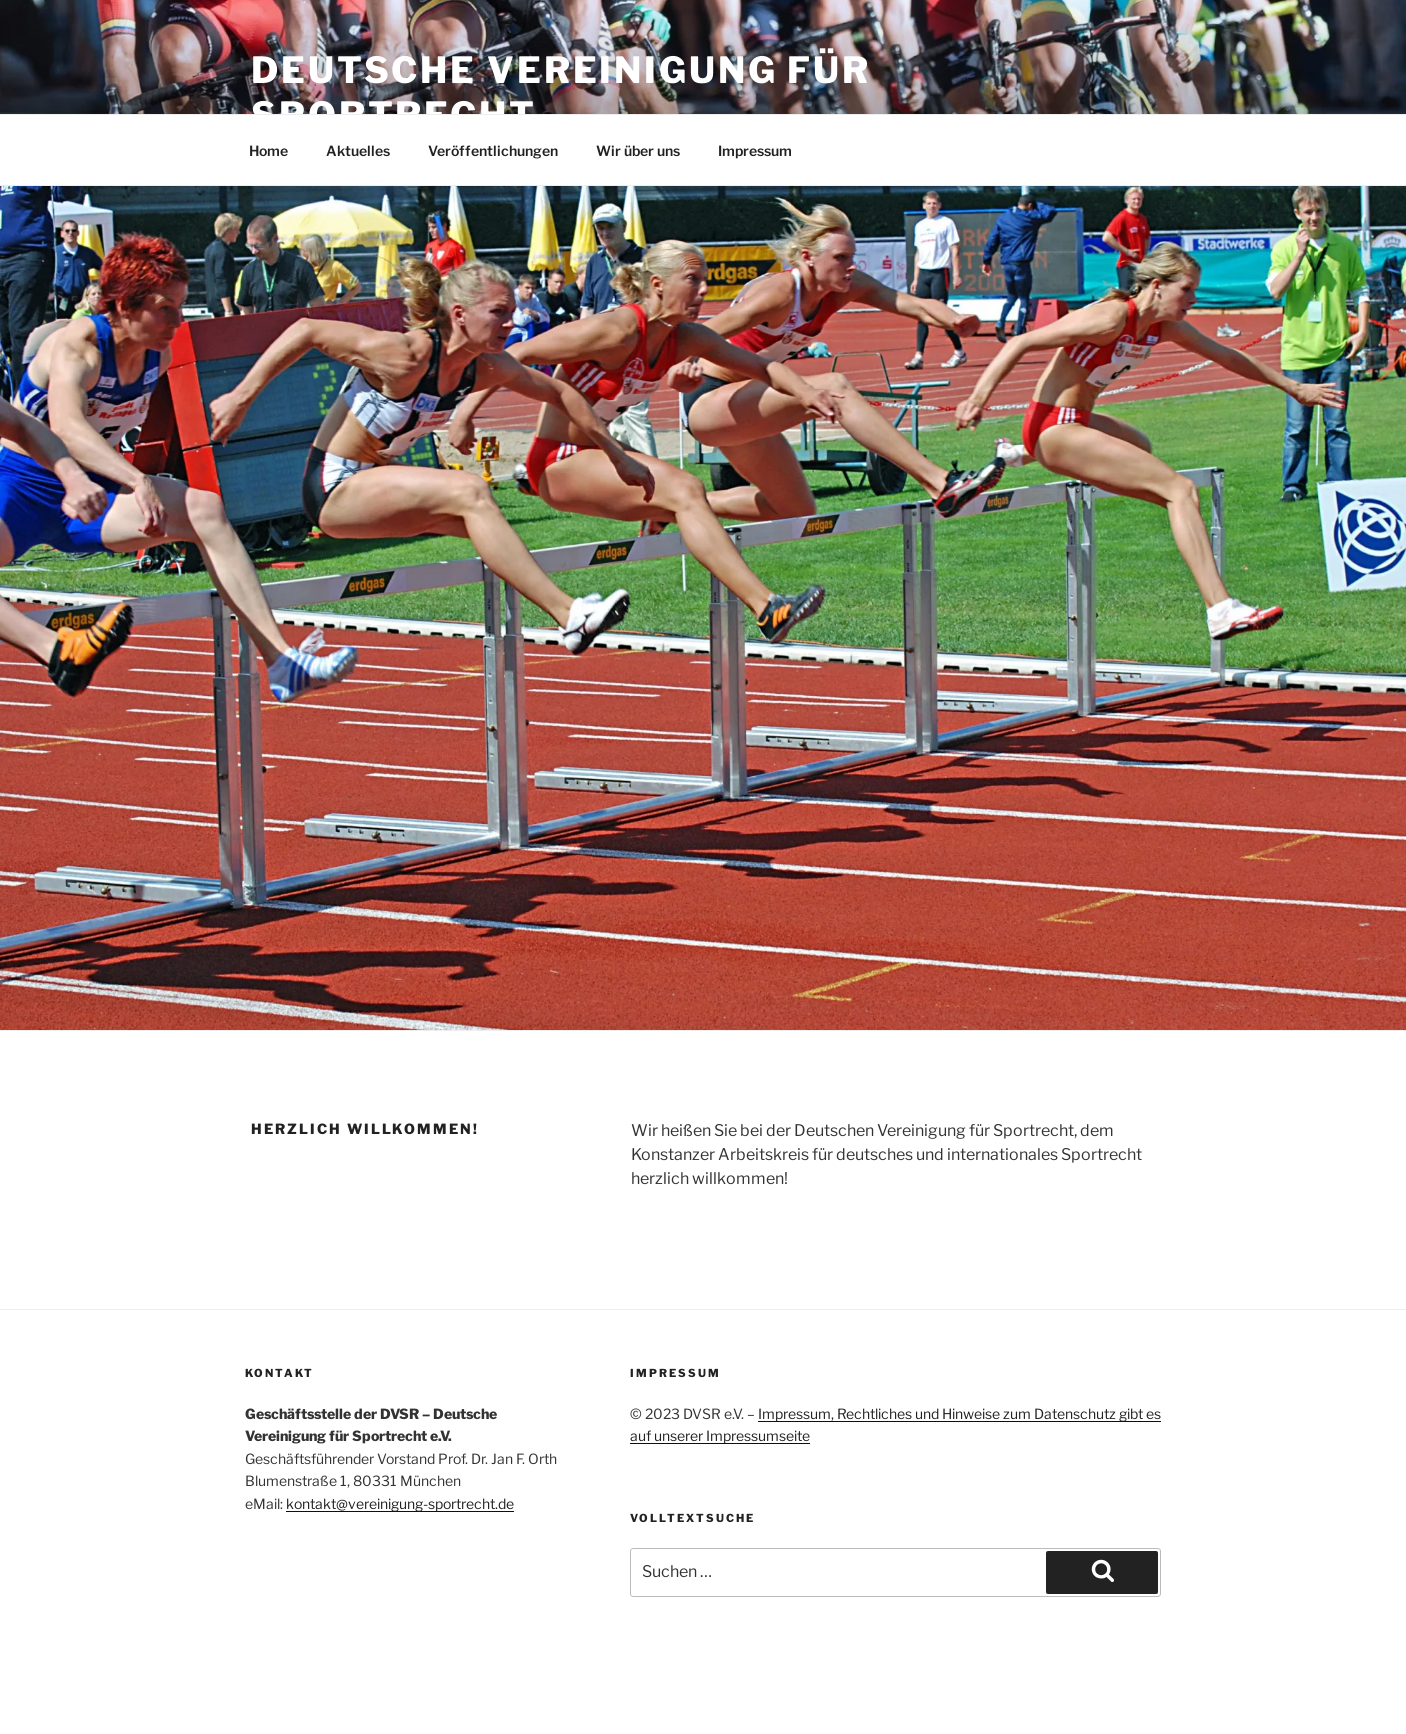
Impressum (755, 150)
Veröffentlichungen (493, 150)
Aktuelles (358, 150)
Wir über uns (638, 150)
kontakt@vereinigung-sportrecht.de (400, 1503)
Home (268, 150)
